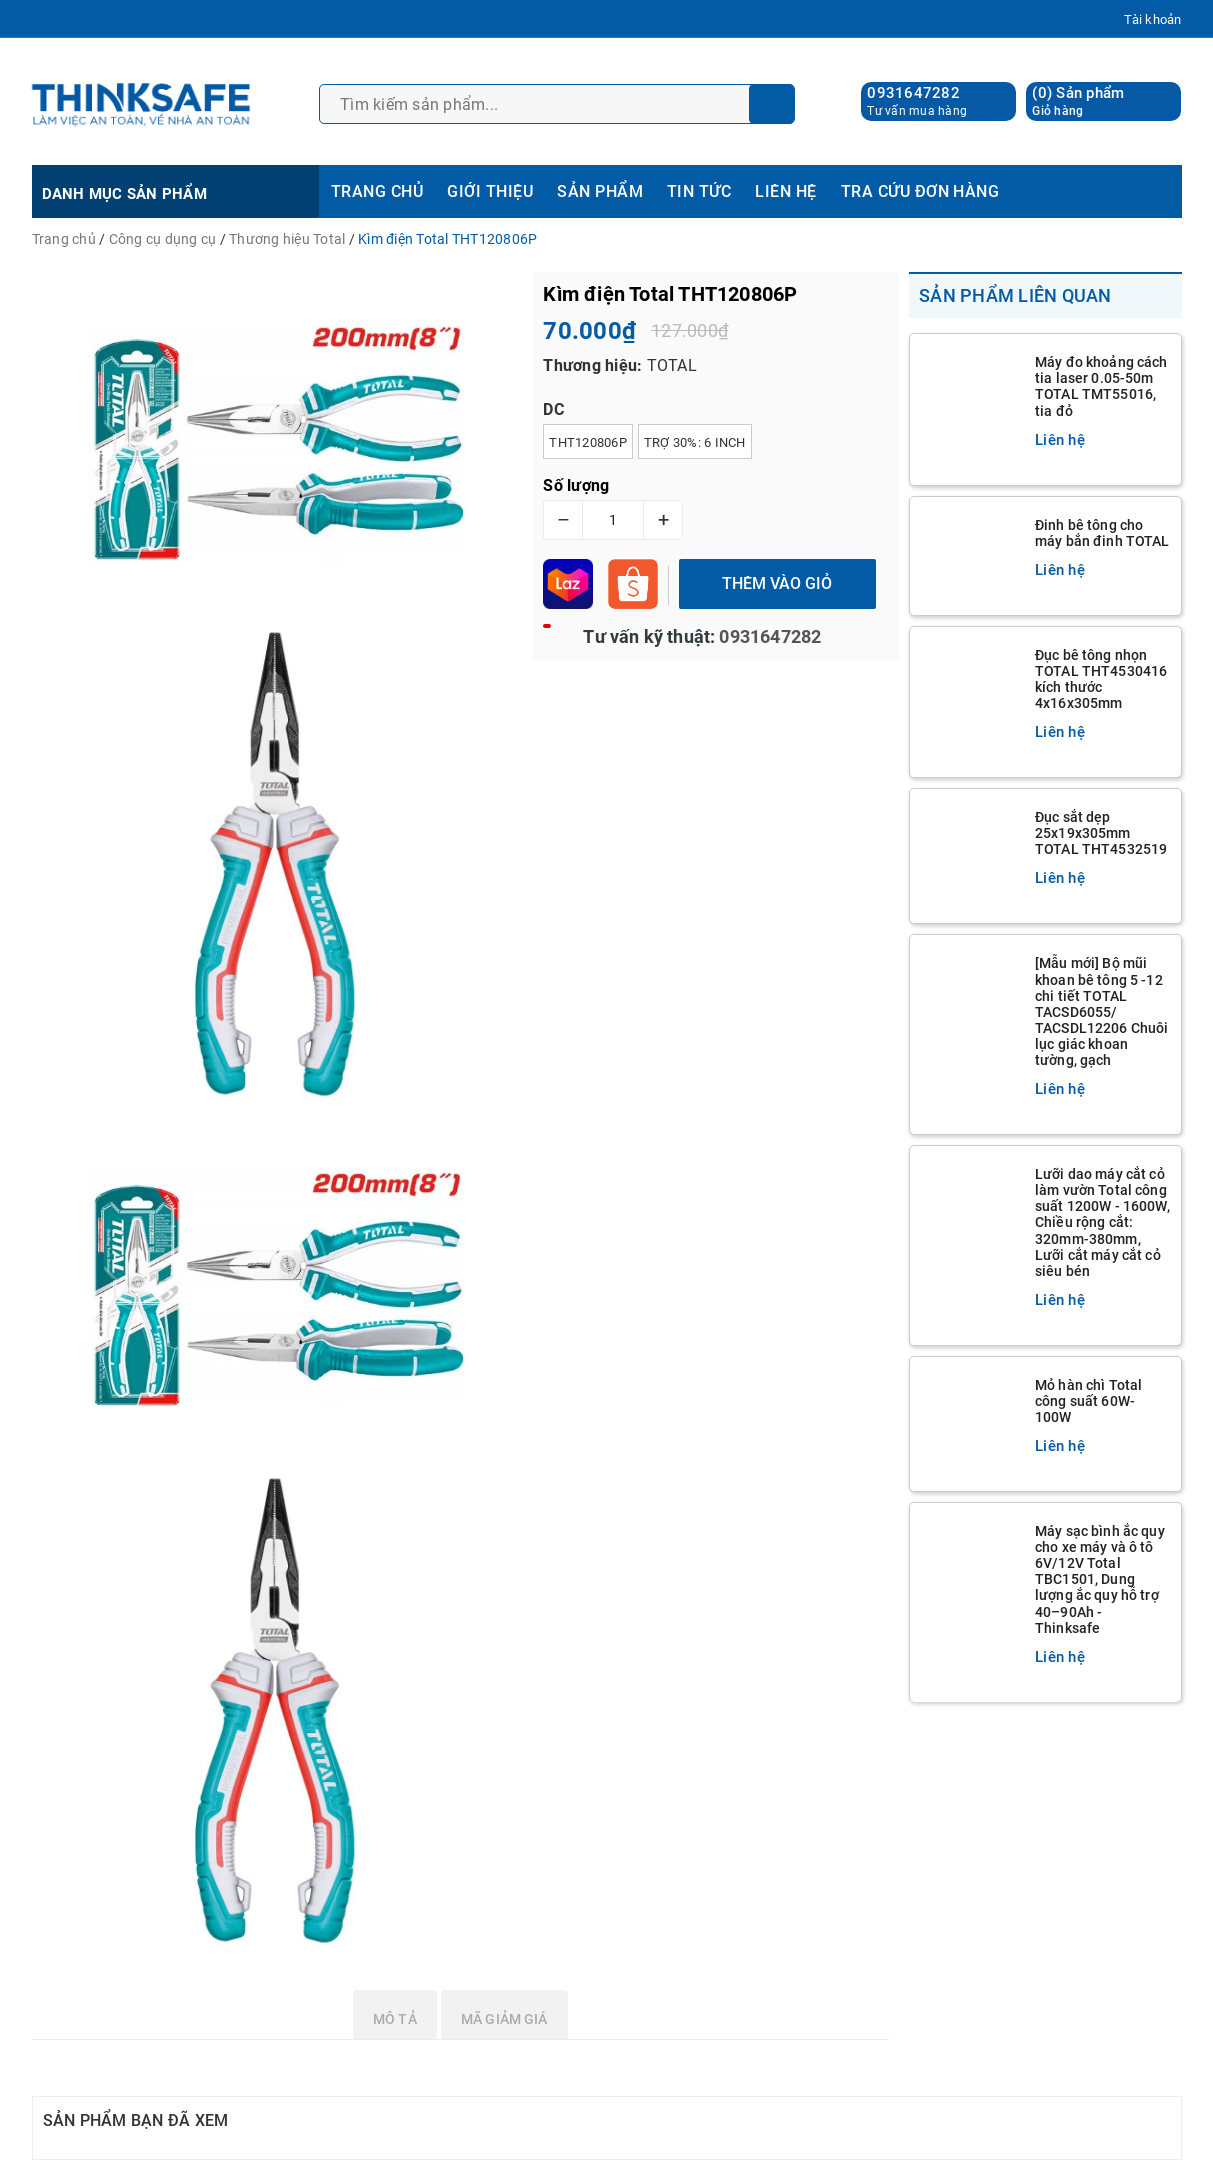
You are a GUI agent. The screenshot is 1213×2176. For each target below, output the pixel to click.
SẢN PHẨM (600, 191)
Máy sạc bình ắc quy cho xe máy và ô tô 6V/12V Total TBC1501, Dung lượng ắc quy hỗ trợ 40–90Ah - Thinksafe (1100, 1579)
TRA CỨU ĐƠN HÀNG (920, 191)
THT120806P (588, 442)
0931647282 (913, 93)
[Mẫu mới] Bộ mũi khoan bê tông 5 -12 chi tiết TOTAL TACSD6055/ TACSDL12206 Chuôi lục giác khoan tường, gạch (1101, 1011)
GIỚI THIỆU (490, 191)
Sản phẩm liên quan (1015, 295)
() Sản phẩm (1078, 101)
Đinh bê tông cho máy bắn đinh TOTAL (1102, 533)
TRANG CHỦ (377, 191)
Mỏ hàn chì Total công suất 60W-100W (1088, 1401)
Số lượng (576, 485)
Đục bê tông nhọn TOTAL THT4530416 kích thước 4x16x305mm (1101, 679)
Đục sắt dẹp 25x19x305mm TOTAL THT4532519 (1101, 833)
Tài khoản (1152, 19)
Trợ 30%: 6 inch (695, 442)
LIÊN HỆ (785, 191)
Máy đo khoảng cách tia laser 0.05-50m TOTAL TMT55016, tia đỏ (1101, 386)
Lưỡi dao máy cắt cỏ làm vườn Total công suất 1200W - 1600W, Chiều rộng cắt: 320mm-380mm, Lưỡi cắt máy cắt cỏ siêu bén (1102, 1222)
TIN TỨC (699, 191)
